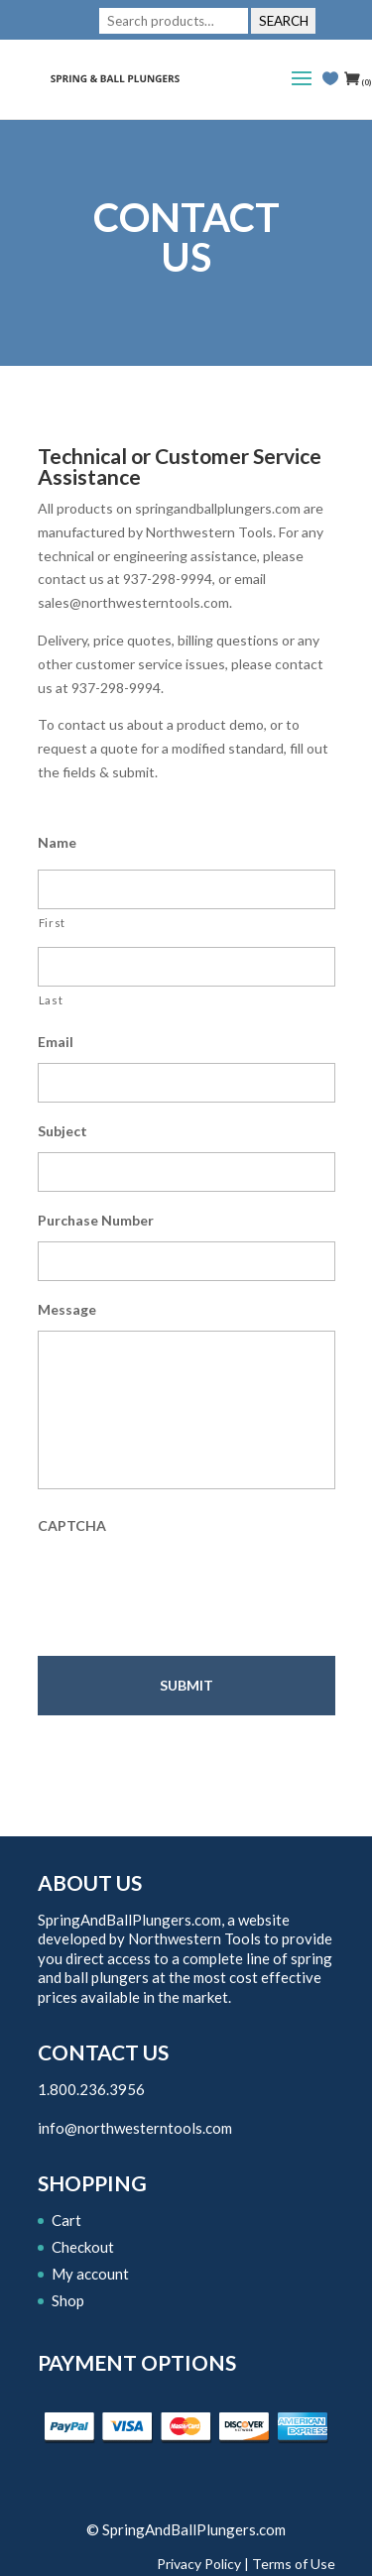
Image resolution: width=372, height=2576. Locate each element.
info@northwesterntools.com (135, 2128)
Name (57, 842)
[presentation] (188, 1585)
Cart (66, 2220)
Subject (62, 1130)
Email (55, 1041)
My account (90, 2274)
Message (67, 1309)
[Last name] (186, 967)
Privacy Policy (199, 2563)
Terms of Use (293, 2563)
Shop (68, 2300)
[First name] (186, 889)
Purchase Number (96, 1220)
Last (51, 1000)
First (52, 922)
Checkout (83, 2247)
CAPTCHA (72, 1525)
